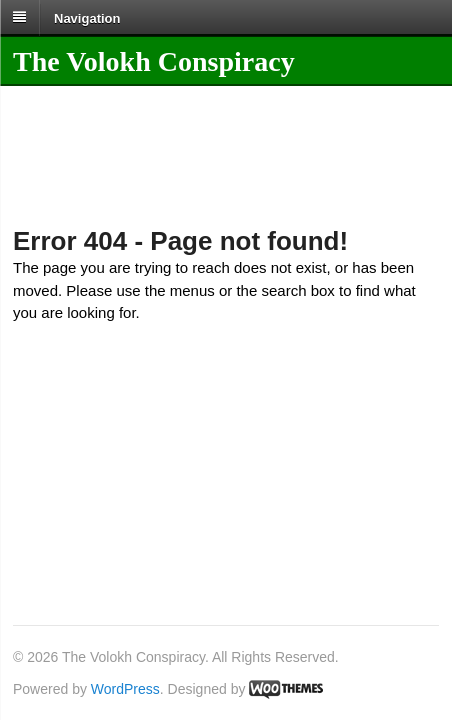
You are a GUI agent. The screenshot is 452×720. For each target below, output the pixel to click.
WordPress (125, 689)
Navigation (87, 17)
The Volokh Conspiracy (154, 61)
